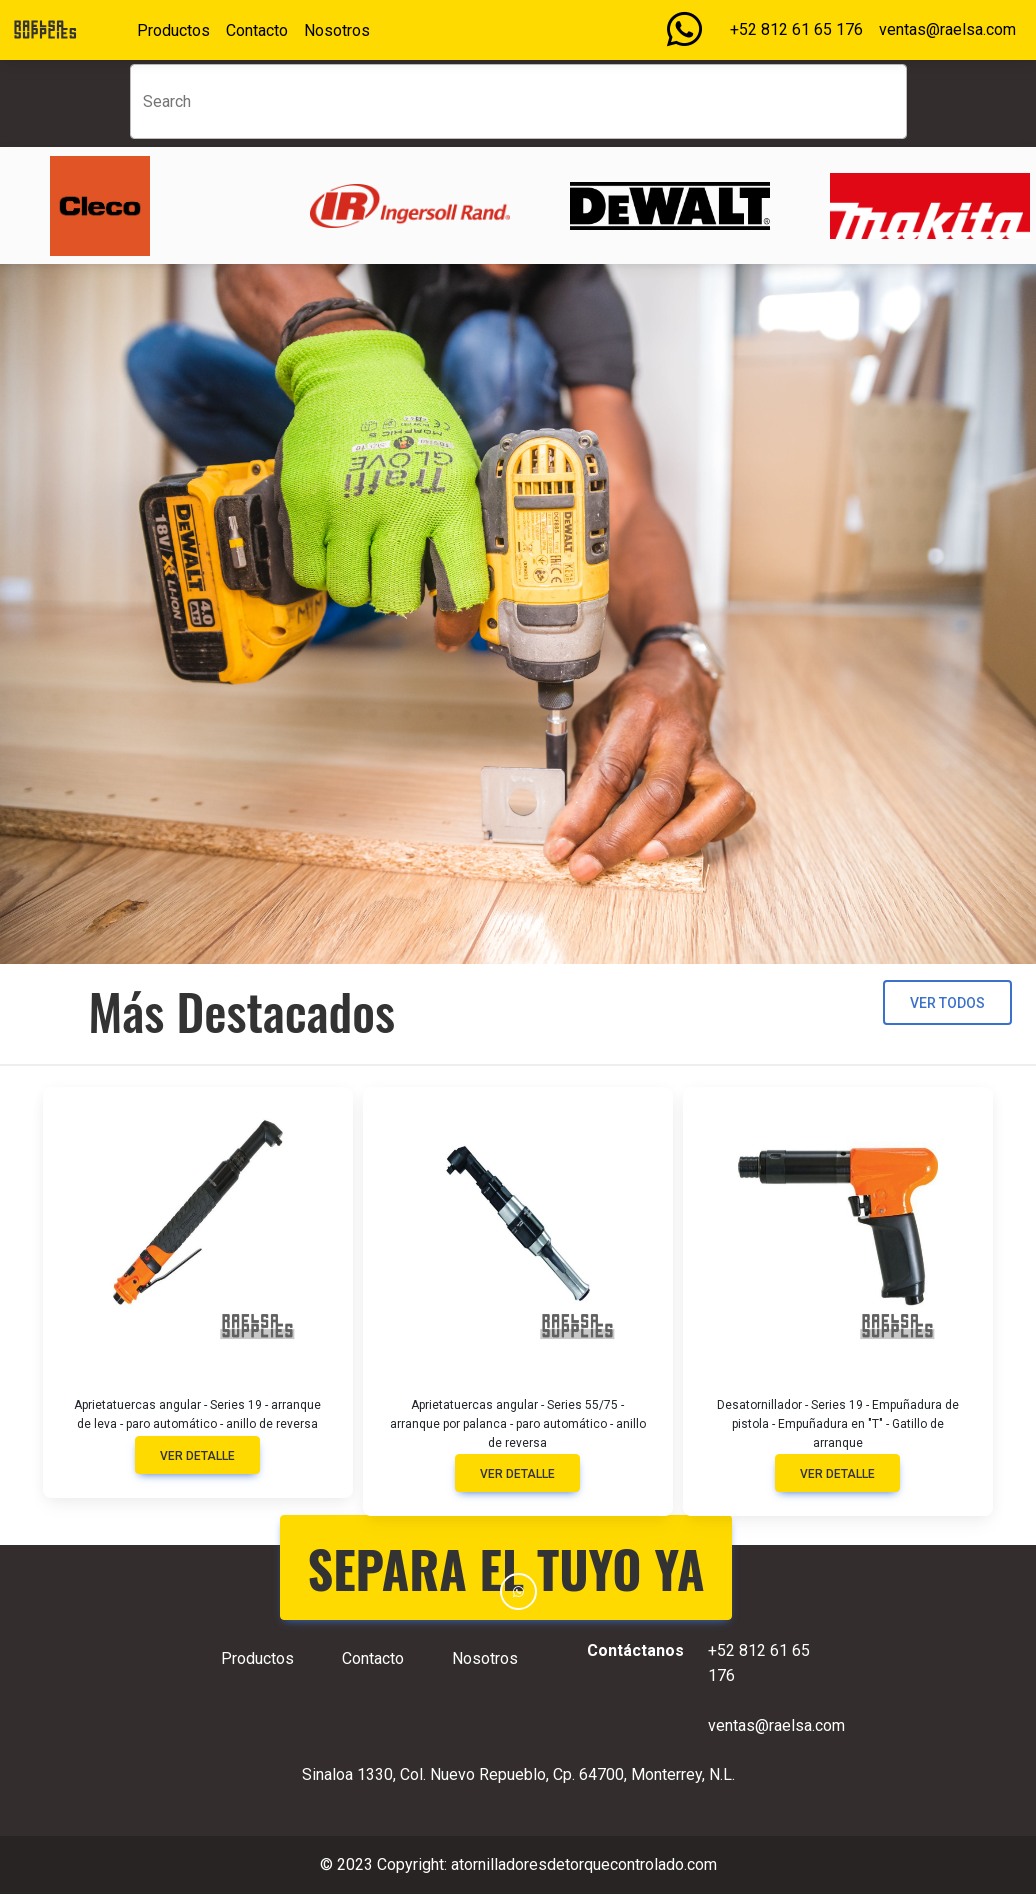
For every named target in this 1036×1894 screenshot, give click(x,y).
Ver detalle (197, 1456)
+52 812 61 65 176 (796, 29)
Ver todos (947, 1003)
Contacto (257, 30)
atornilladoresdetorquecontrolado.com (584, 1864)
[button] (518, 1591)
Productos (173, 30)
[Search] (518, 101)
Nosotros (337, 30)
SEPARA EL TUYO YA (506, 1568)
